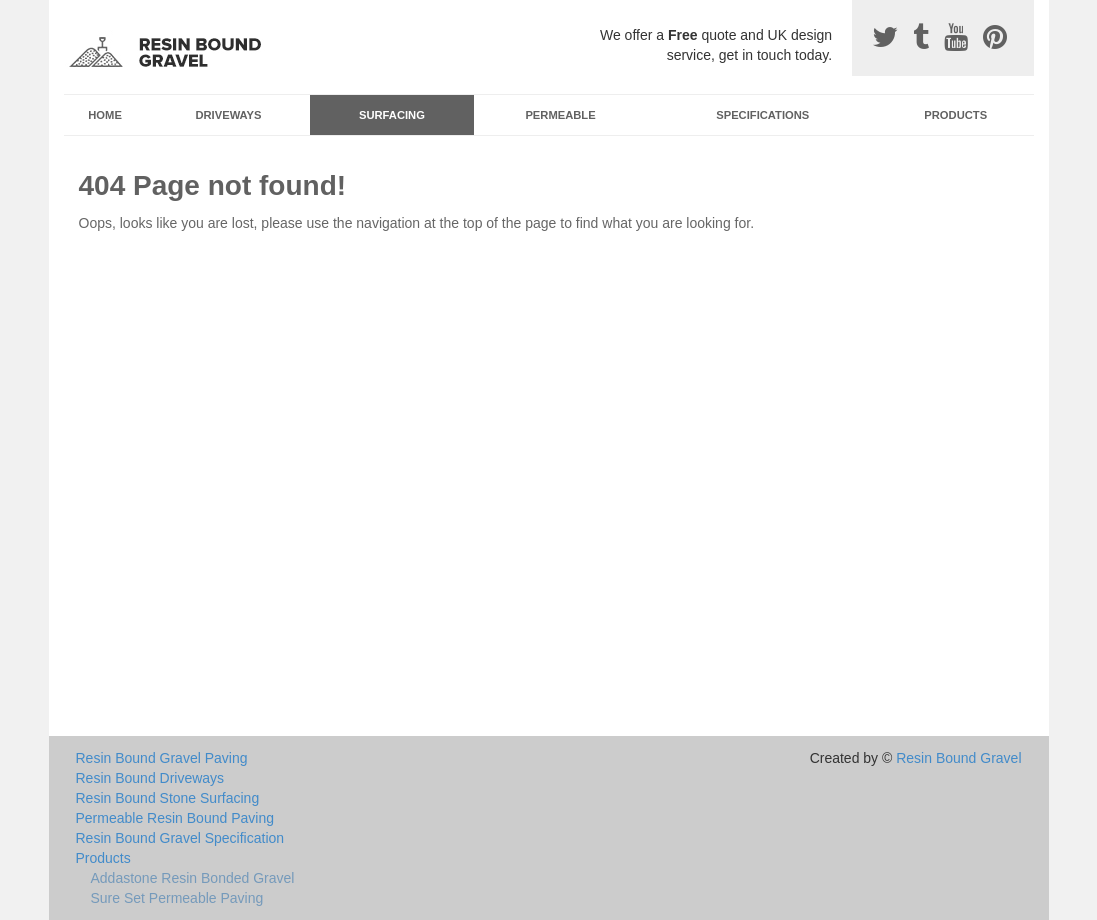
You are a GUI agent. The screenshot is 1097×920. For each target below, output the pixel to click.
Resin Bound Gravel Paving (162, 758)
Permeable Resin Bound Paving (175, 818)
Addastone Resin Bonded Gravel (193, 878)
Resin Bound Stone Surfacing (168, 798)
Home (105, 115)
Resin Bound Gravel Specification (180, 838)
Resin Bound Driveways (150, 778)
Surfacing (392, 115)
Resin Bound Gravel (958, 758)
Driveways (228, 115)
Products (955, 115)
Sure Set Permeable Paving (177, 898)
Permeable (560, 115)
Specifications (762, 115)
